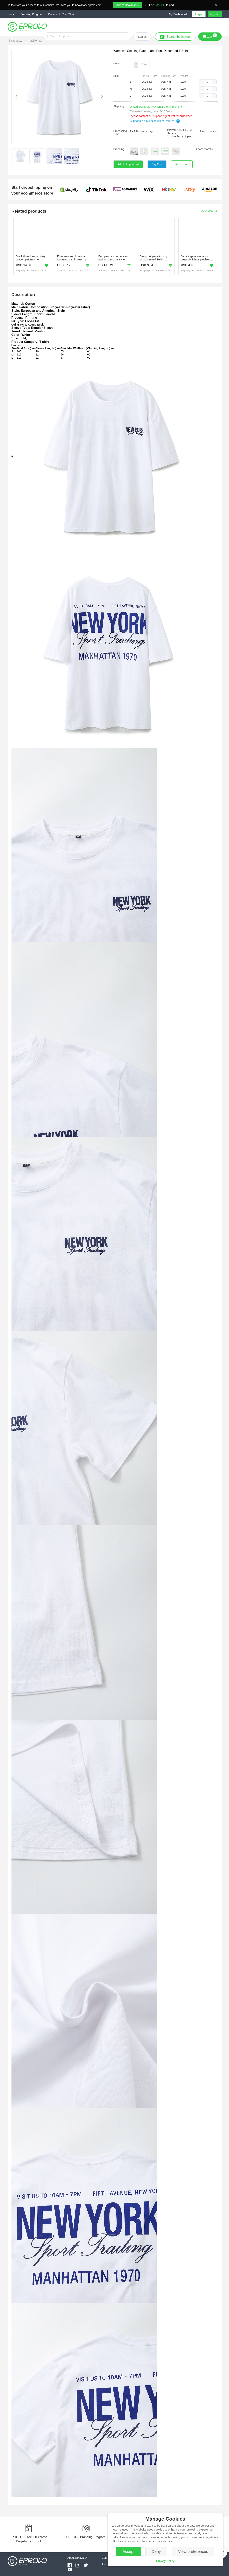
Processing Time (120, 132)
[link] (15, 40)
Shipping (118, 106)
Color (116, 63)
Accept (128, 2551)
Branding (118, 149)
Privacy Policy (165, 2561)
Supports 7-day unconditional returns (155, 120)
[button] (180, 14)
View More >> (209, 211)
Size (116, 75)
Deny (156, 2551)
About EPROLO (77, 2557)
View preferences (193, 2551)
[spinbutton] (208, 81)
